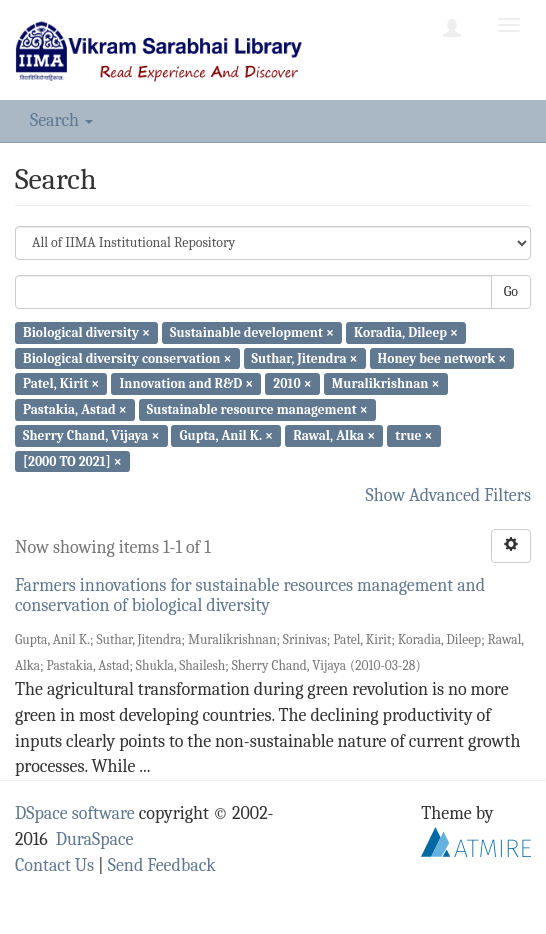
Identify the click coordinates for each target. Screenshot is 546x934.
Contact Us (54, 865)
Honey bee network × (442, 357)
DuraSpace (95, 839)
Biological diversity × (86, 332)
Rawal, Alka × (334, 435)
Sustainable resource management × (257, 409)
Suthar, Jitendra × (305, 357)
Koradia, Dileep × (406, 332)
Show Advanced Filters (449, 495)
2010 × (292, 383)
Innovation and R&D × (187, 383)
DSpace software (75, 813)
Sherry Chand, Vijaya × (91, 435)
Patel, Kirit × (61, 383)
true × (413, 435)
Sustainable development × (252, 332)
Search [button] (61, 120)
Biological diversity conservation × (127, 357)
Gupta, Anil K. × (226, 435)
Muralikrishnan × (386, 383)
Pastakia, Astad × (75, 409)
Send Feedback (162, 865)
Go (511, 291)
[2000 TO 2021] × (72, 460)
